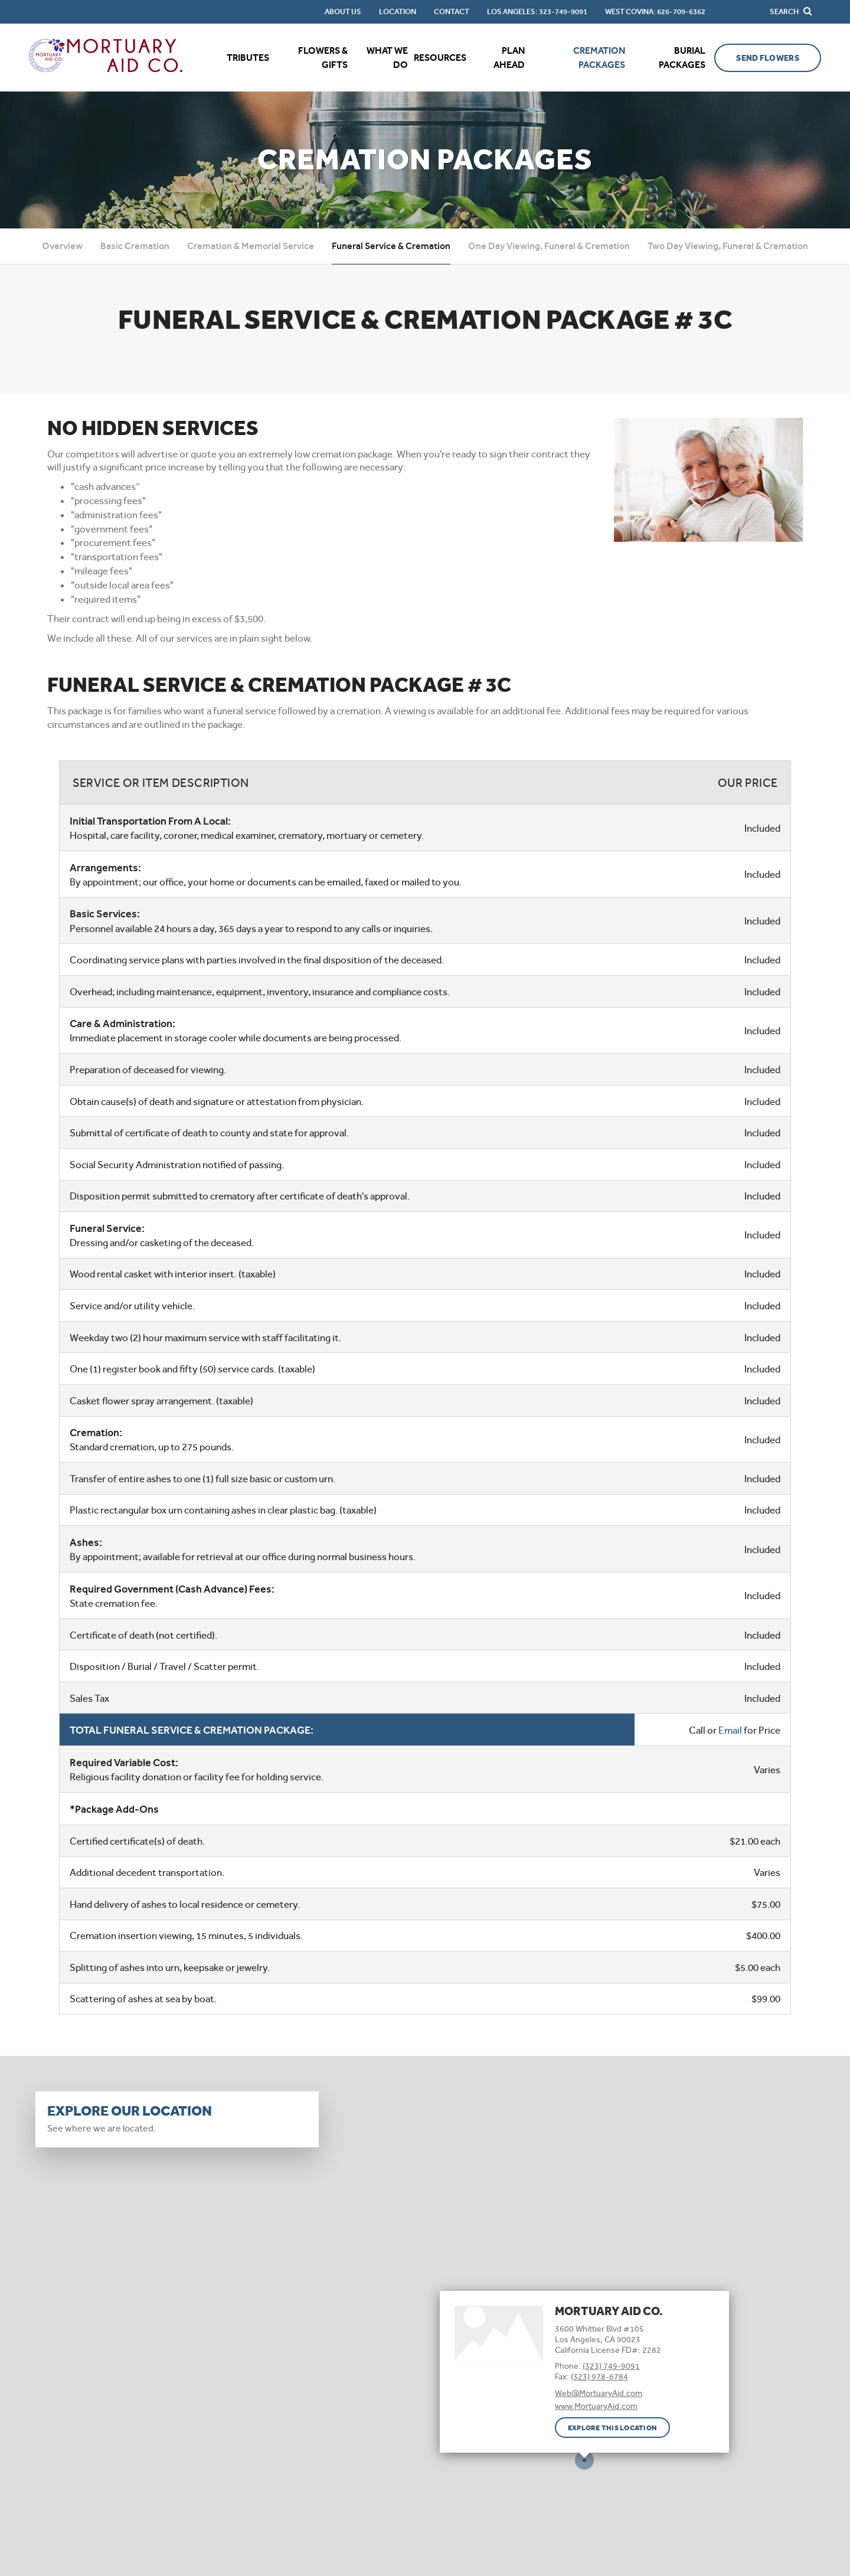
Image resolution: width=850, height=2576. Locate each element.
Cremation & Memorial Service (250, 245)
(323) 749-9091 (611, 2366)
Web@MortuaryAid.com (598, 2393)
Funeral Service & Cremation (391, 245)
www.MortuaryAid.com (596, 2406)
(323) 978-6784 (599, 2376)
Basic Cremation (134, 245)
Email (730, 1730)
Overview (62, 245)
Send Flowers (767, 58)
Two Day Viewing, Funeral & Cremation (728, 245)
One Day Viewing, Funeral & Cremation (549, 245)
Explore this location (612, 2428)
